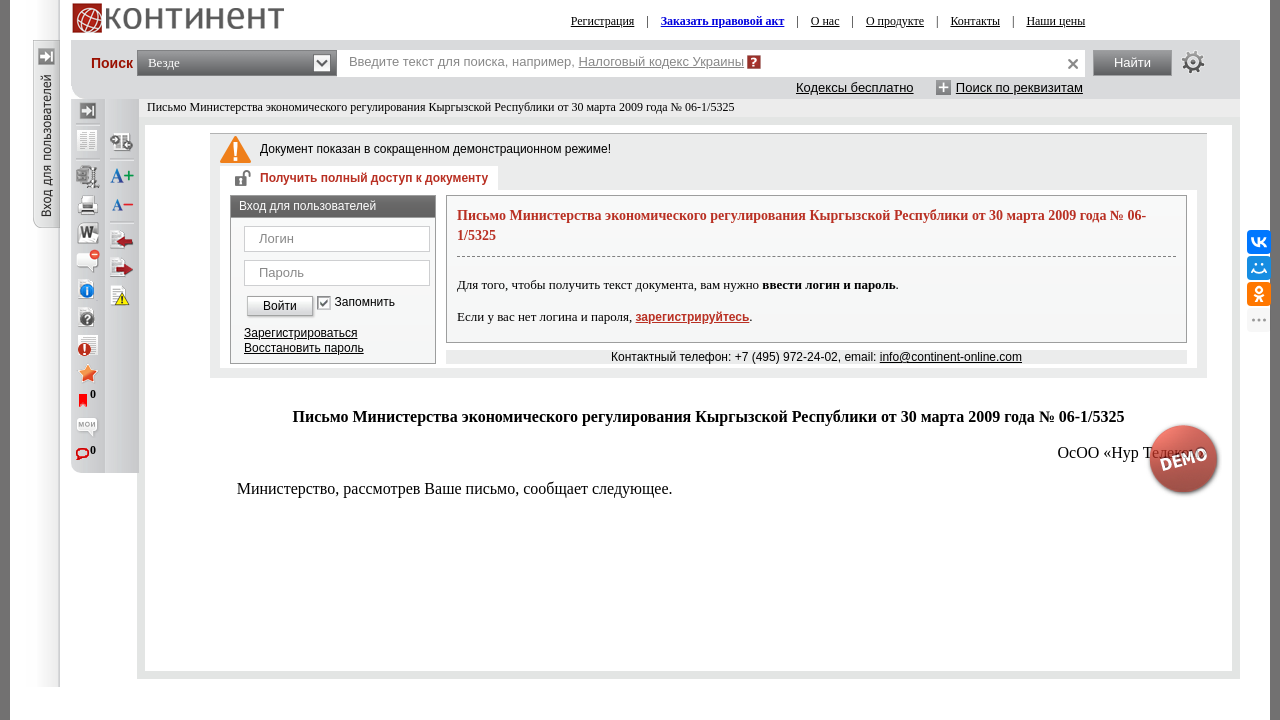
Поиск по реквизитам (1019, 87)
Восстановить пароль (304, 348)
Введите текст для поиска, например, (546, 61)
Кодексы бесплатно (855, 87)
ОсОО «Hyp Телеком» (1132, 452)
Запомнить (365, 302)
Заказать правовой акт (723, 21)
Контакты (975, 21)
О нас (825, 21)
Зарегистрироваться (300, 333)
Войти (280, 306)
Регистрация (603, 21)
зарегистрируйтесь (693, 317)
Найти (1132, 62)
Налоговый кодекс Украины (662, 61)
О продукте (895, 21)
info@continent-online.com (951, 357)
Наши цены (1055, 21)
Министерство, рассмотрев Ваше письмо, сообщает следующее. (455, 488)
